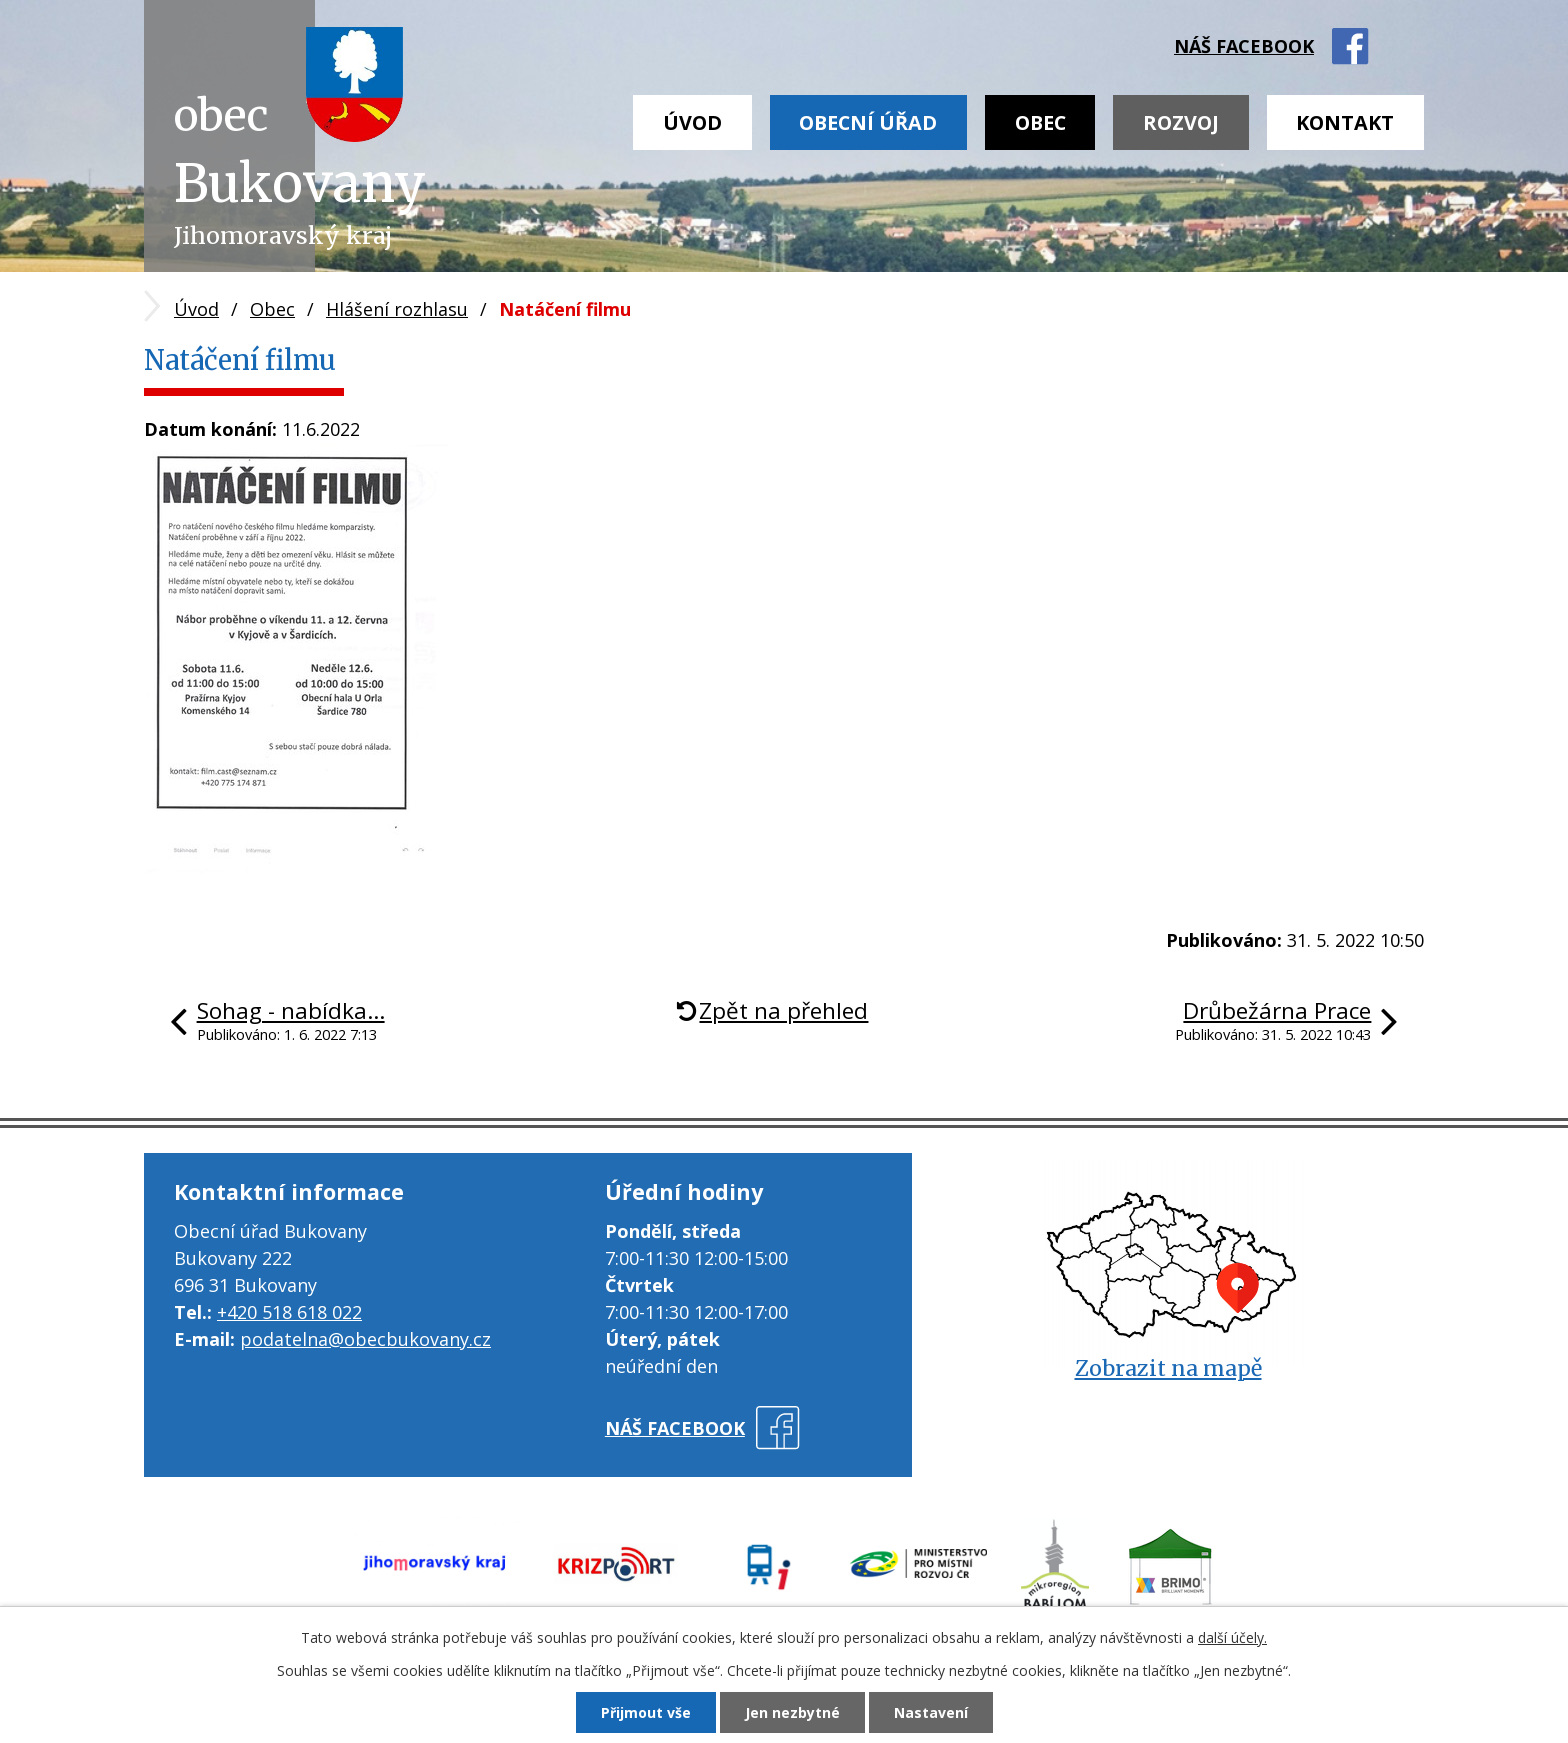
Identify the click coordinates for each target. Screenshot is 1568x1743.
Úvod (692, 122)
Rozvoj (1181, 122)
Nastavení (931, 1712)
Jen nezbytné (792, 1712)
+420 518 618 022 (289, 1312)
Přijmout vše (646, 1712)
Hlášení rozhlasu (397, 309)
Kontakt (1345, 122)
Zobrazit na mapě (1168, 1368)
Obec (1040, 122)
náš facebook (1244, 46)
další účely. (1232, 1637)
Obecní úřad (868, 122)
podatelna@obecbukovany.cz (365, 1339)
